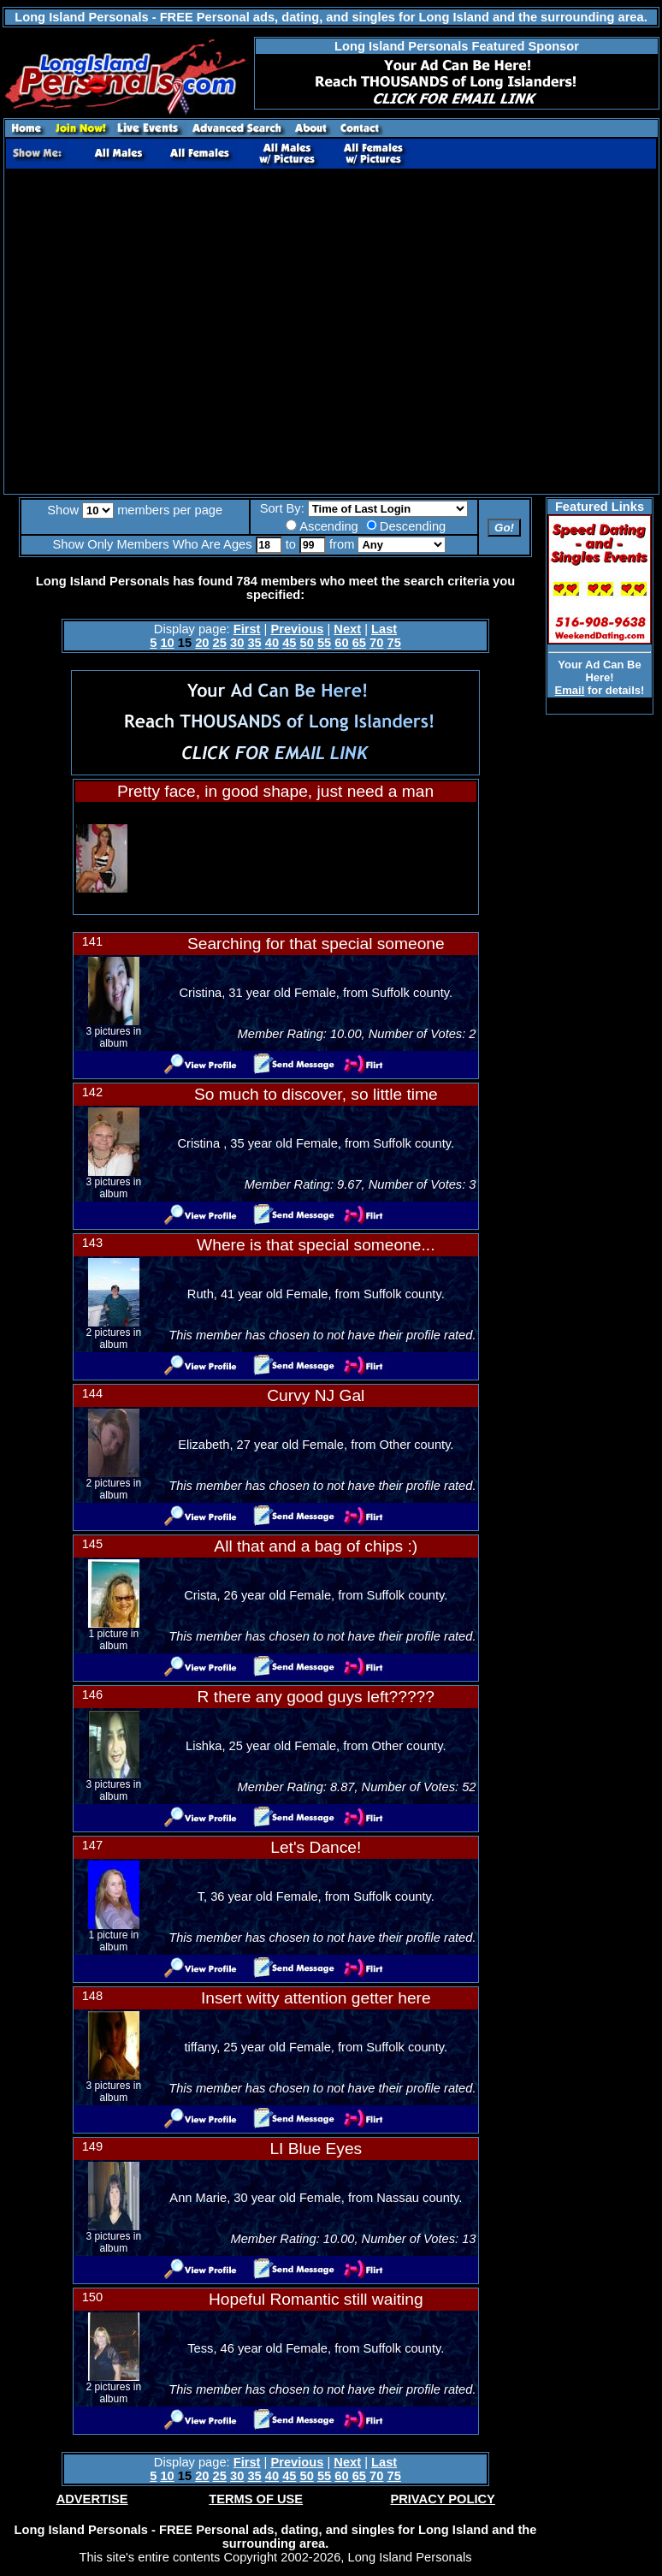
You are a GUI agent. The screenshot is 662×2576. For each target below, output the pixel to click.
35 (254, 643)
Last (384, 629)
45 (289, 643)
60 (341, 643)
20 (202, 643)
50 (307, 643)
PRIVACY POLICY (442, 2499)
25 (220, 643)
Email (570, 690)
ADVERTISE (92, 2499)
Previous (296, 629)
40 (272, 643)
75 (394, 643)
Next (347, 629)
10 (167, 643)
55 (324, 643)
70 (376, 643)
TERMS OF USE (256, 2499)
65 (359, 643)
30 (237, 643)
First (247, 629)
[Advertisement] (160, 331)
